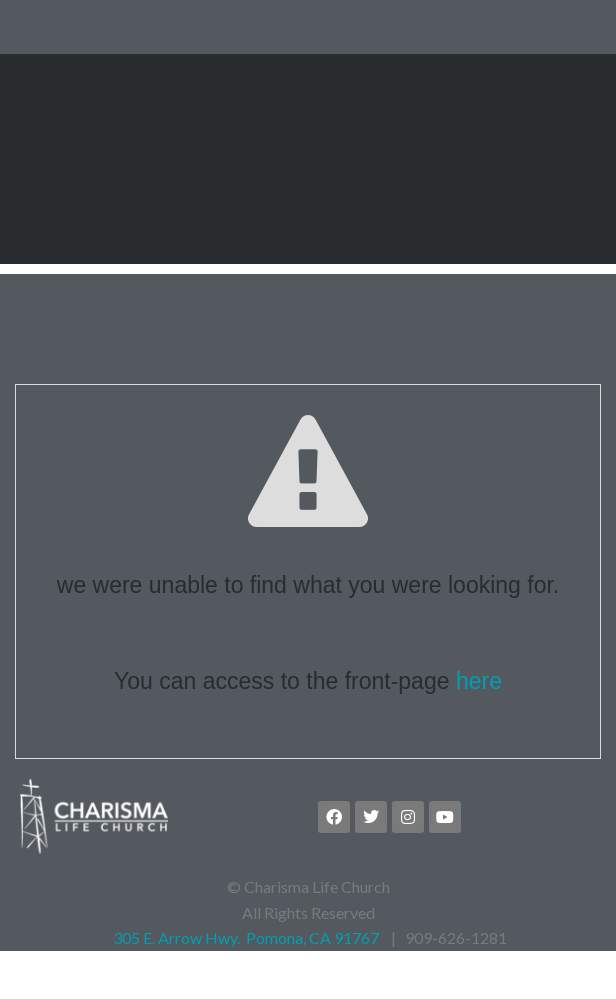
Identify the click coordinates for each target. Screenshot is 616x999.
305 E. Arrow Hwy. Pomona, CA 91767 (244, 980)
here (479, 724)
